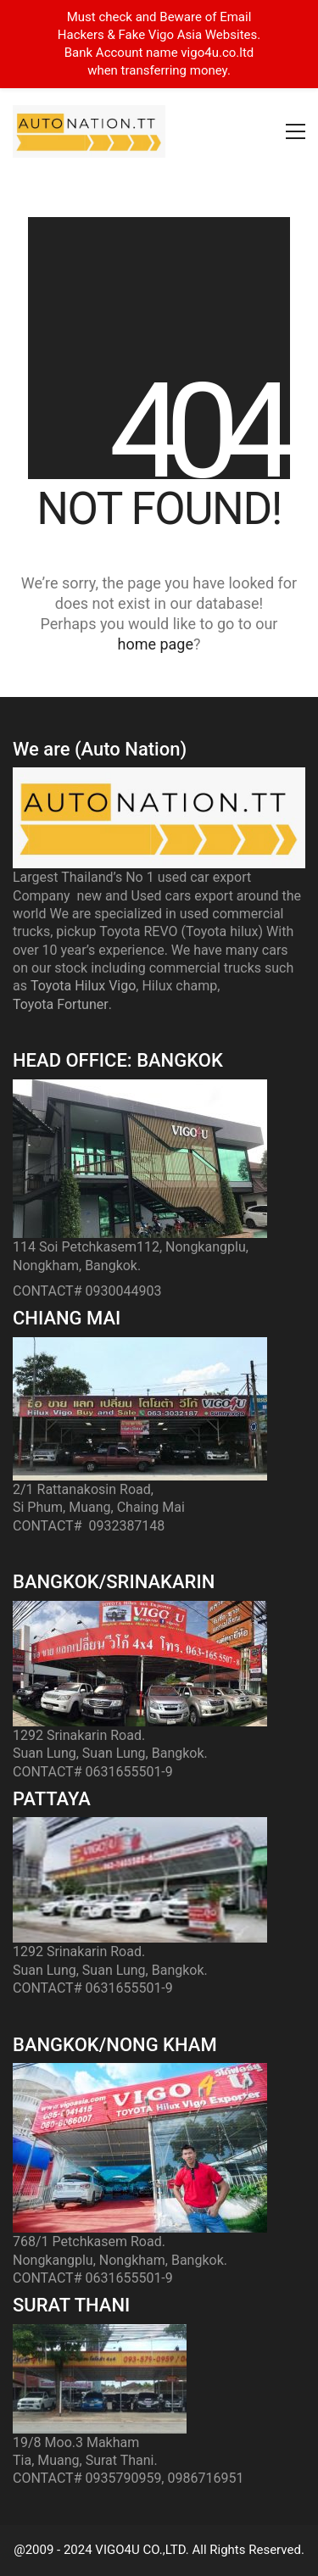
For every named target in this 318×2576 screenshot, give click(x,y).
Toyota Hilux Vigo (83, 986)
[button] (295, 131)
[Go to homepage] (89, 131)
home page (155, 644)
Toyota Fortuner (61, 1004)
